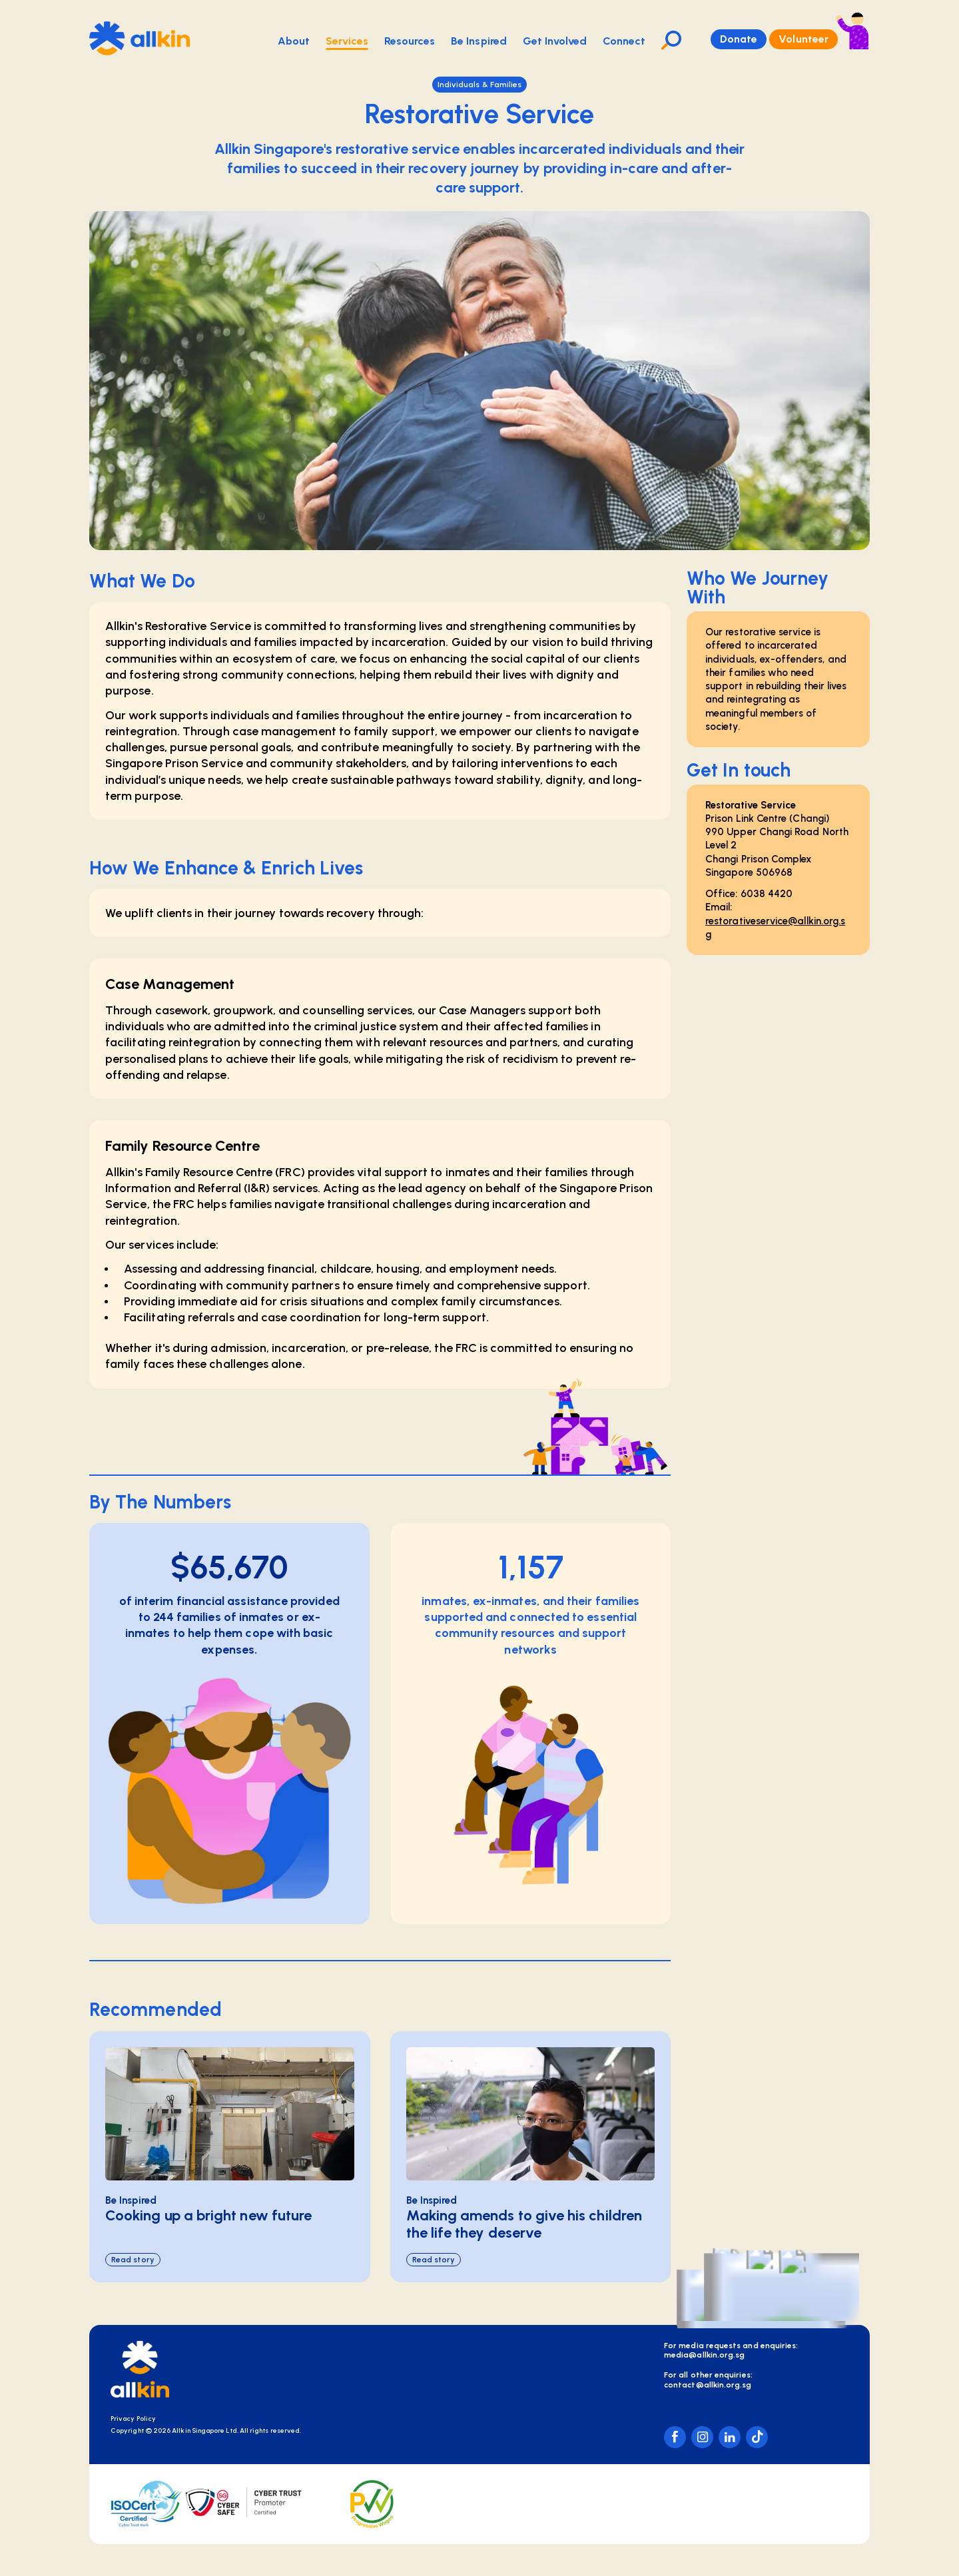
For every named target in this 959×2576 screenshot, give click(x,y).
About (294, 41)
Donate (738, 39)
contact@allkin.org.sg (708, 2385)
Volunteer (803, 39)
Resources (409, 41)
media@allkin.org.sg (704, 2355)
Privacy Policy (133, 2418)
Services (347, 42)
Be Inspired (479, 41)
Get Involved (555, 41)
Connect (624, 41)
